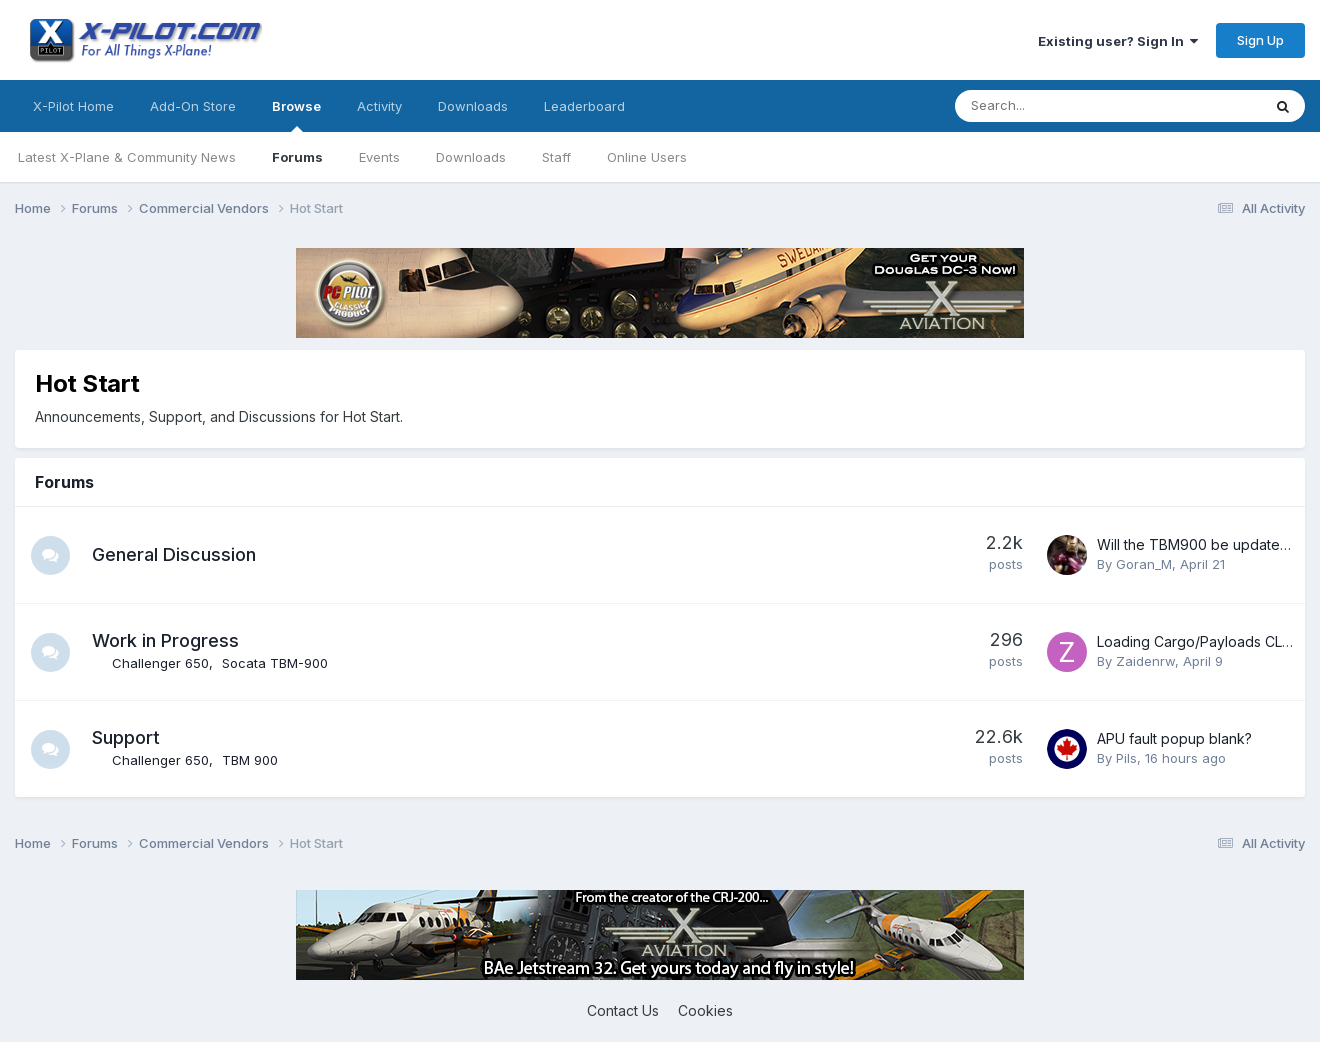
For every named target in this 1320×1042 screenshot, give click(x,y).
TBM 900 (251, 760)
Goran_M (1144, 564)
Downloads (471, 157)
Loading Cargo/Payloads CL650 (1202, 641)
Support (127, 737)
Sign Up (1260, 40)
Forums (297, 157)
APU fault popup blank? (1174, 738)
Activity (379, 106)
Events (379, 157)
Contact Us (623, 1010)
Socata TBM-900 (276, 663)
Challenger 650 (161, 663)
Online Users (647, 157)
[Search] (1055, 106)
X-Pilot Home (73, 106)
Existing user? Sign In (1118, 41)
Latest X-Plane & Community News (127, 157)
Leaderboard (584, 106)
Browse (296, 115)
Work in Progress (166, 640)
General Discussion (175, 554)
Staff (556, 157)
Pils (1126, 758)
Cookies (705, 1010)
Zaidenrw (1145, 661)
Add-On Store (193, 106)
